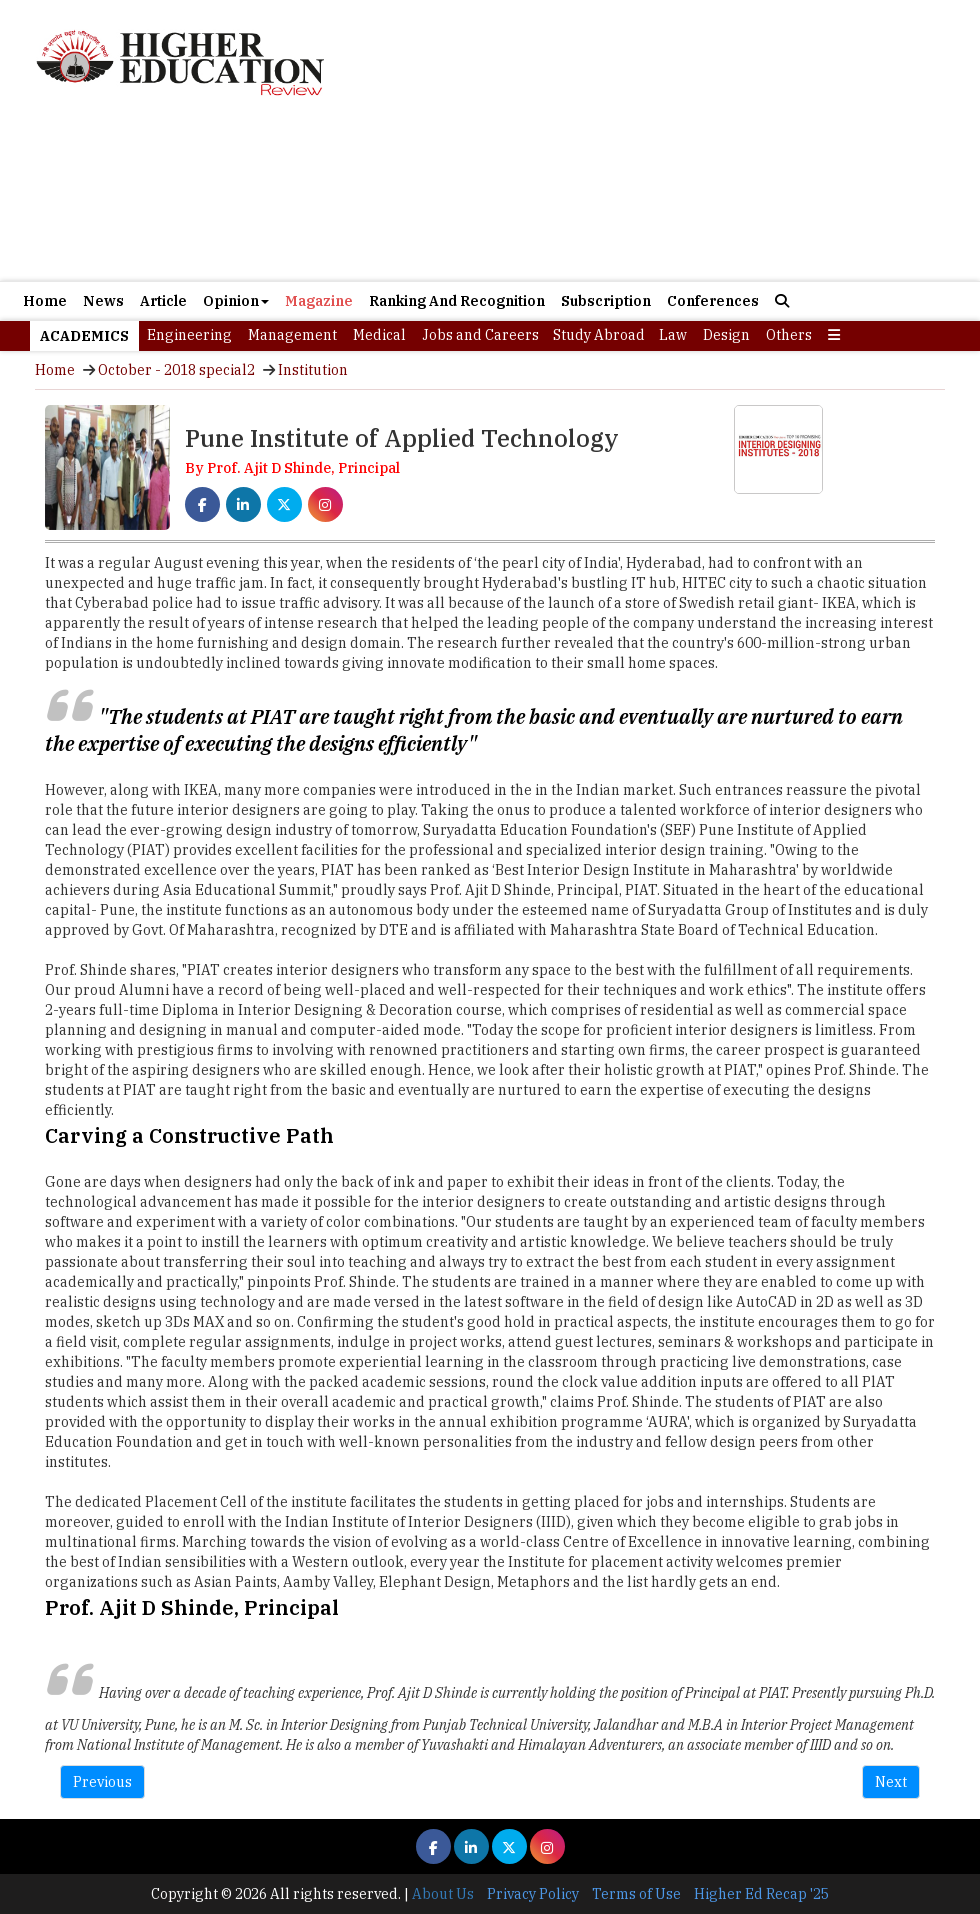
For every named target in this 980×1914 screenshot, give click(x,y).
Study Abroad (599, 335)
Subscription (606, 301)
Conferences (713, 301)
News (103, 301)
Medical (379, 335)
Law (673, 335)
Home (45, 301)
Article (163, 301)
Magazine (319, 301)
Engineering (189, 335)
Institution (313, 370)
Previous (102, 1782)
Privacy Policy (533, 1894)
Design (726, 335)
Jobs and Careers (480, 335)
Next (891, 1782)
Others (789, 335)
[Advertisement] (490, 193)
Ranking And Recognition (457, 301)
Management (292, 335)
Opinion (236, 301)
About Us (443, 1894)
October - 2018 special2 (176, 370)
